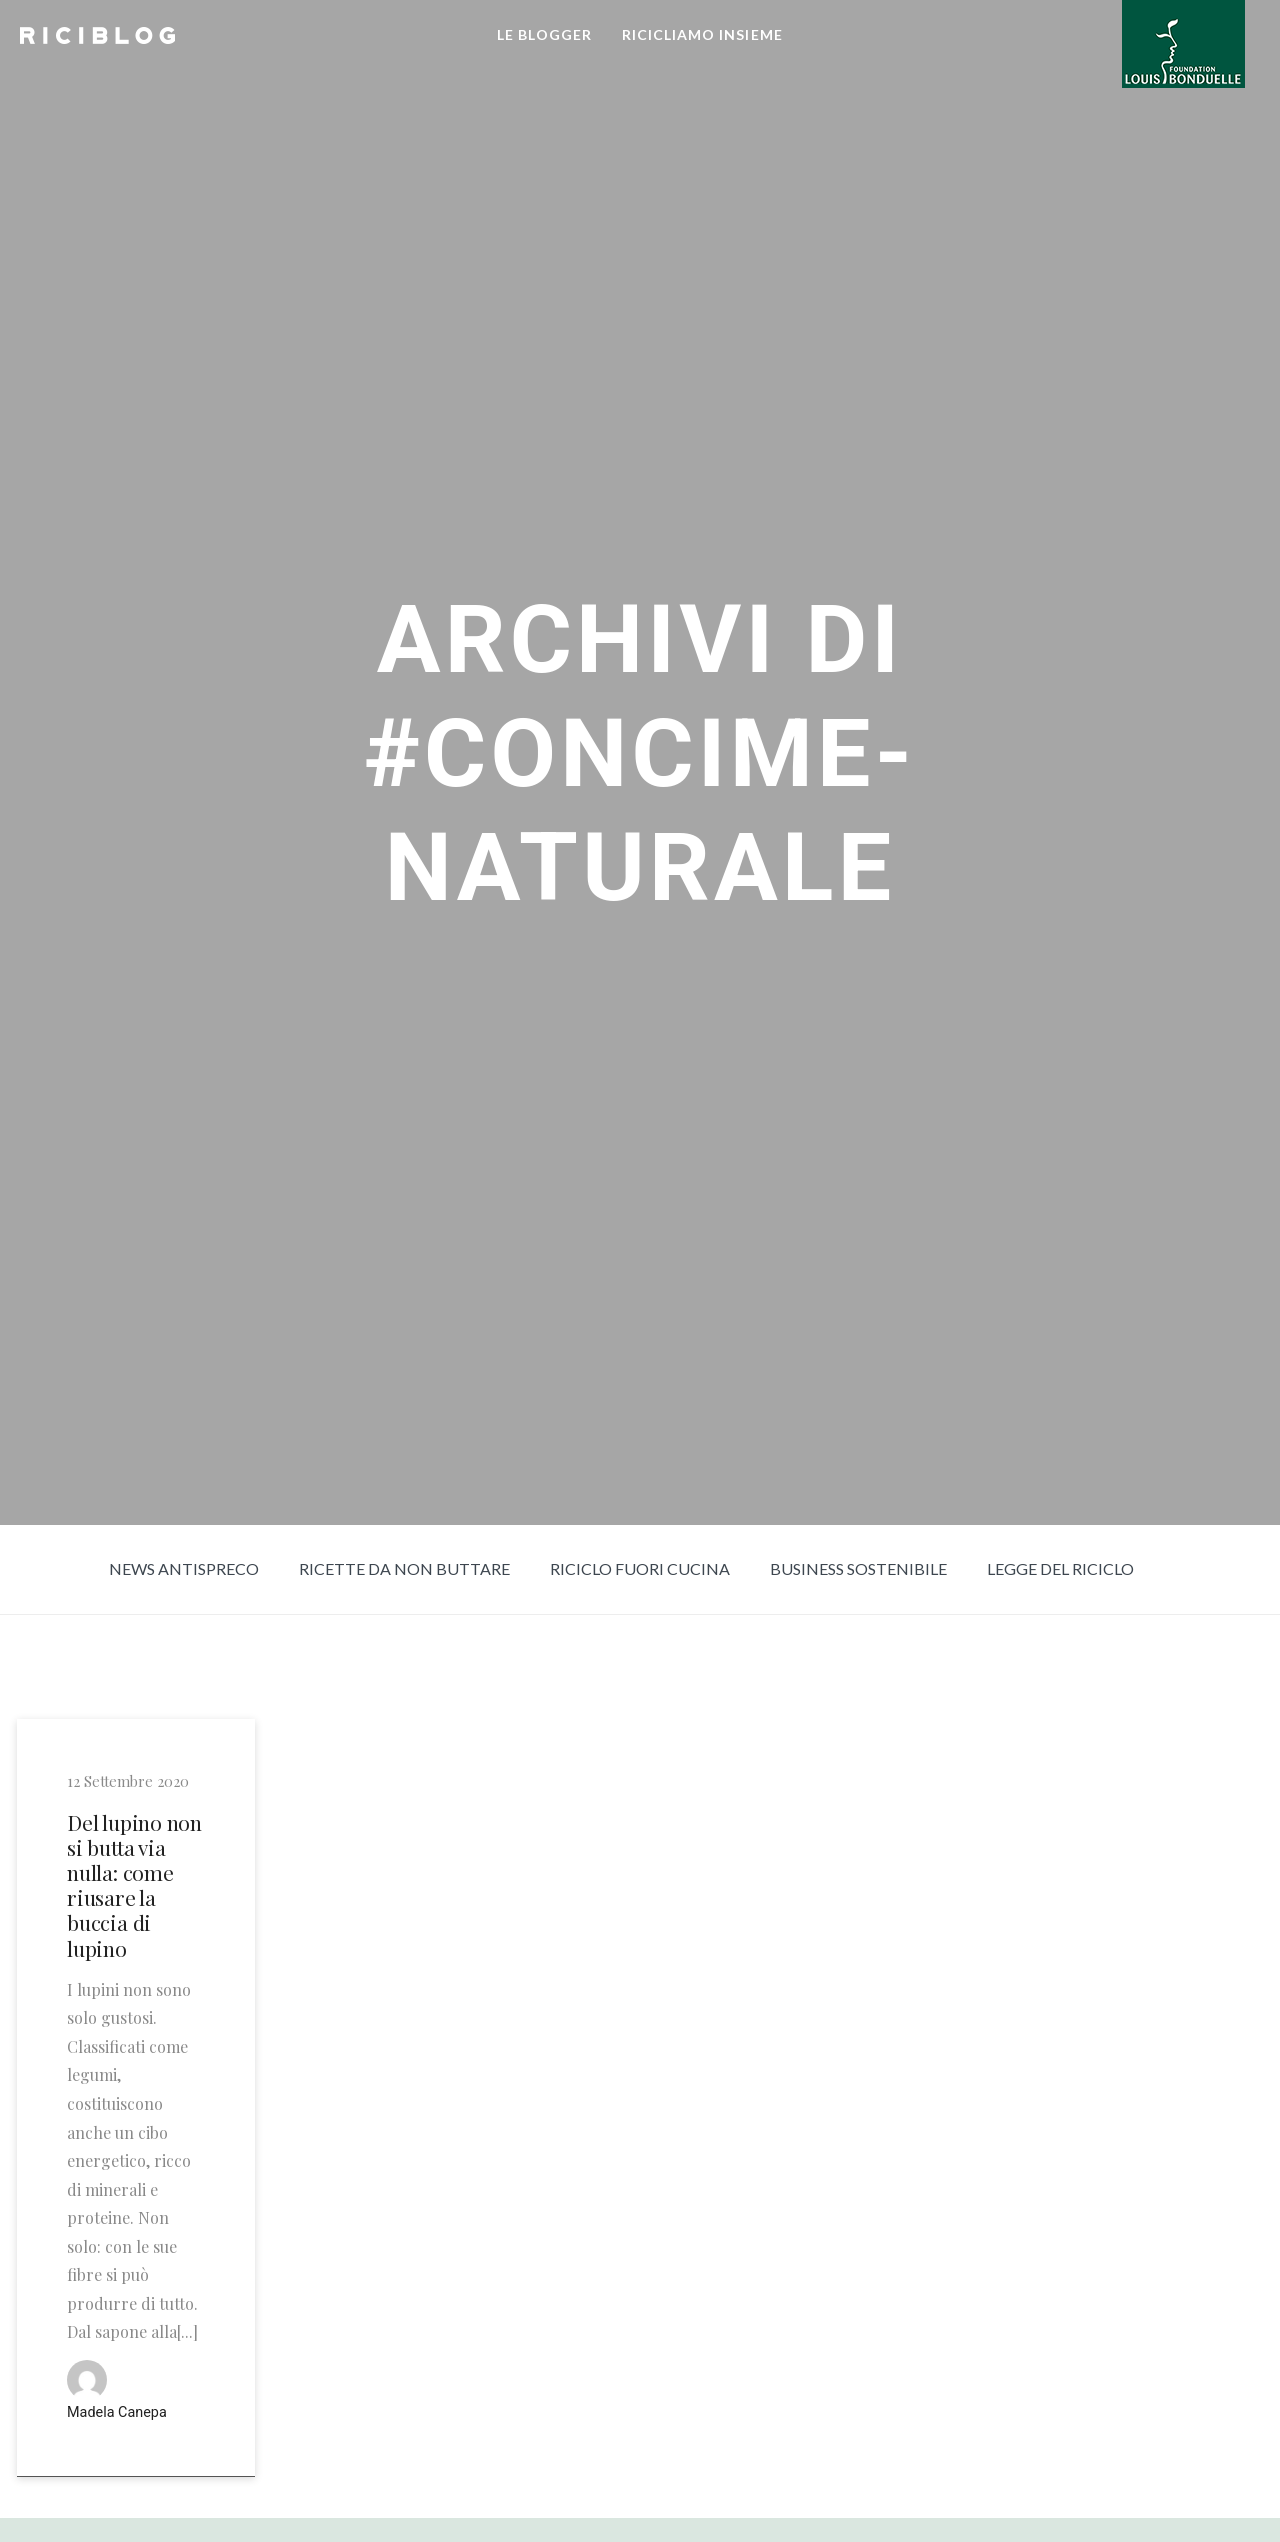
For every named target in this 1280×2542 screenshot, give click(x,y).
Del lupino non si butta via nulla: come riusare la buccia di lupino (134, 1885)
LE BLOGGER (544, 34)
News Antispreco (184, 1568)
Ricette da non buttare (404, 1568)
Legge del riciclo (1060, 1568)
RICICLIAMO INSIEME (702, 34)
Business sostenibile (858, 1568)
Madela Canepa (117, 2412)
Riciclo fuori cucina (640, 1568)
